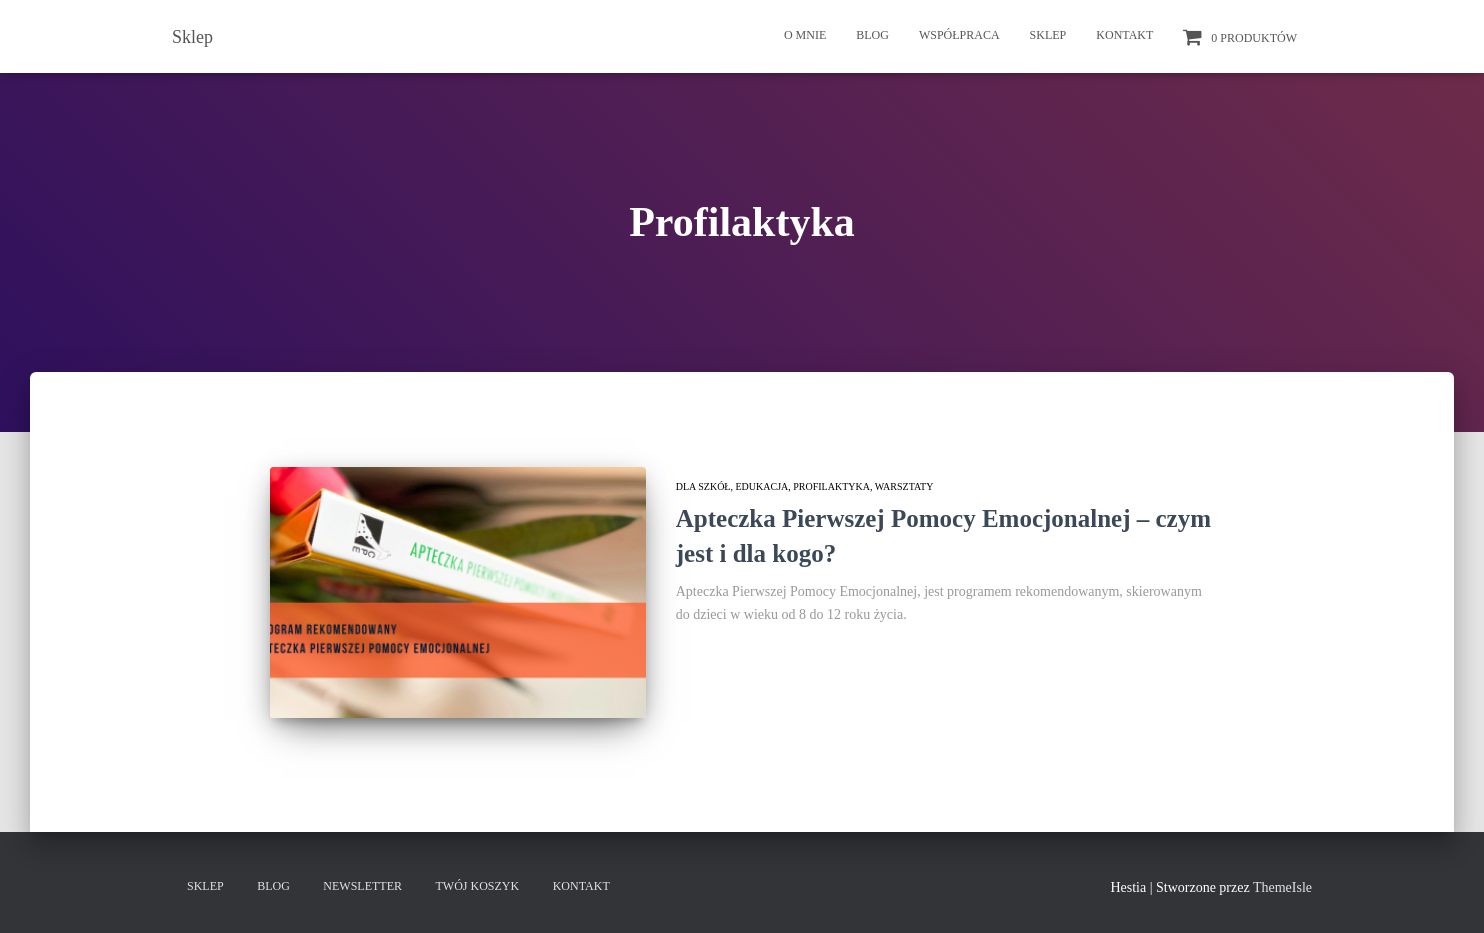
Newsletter (362, 886)
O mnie (805, 35)
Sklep (1048, 35)
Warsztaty (904, 486)
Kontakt (1124, 35)
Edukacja (761, 486)
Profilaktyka (831, 486)
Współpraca (959, 35)
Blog (872, 35)
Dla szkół (703, 486)
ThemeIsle (1282, 887)
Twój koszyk (478, 886)
